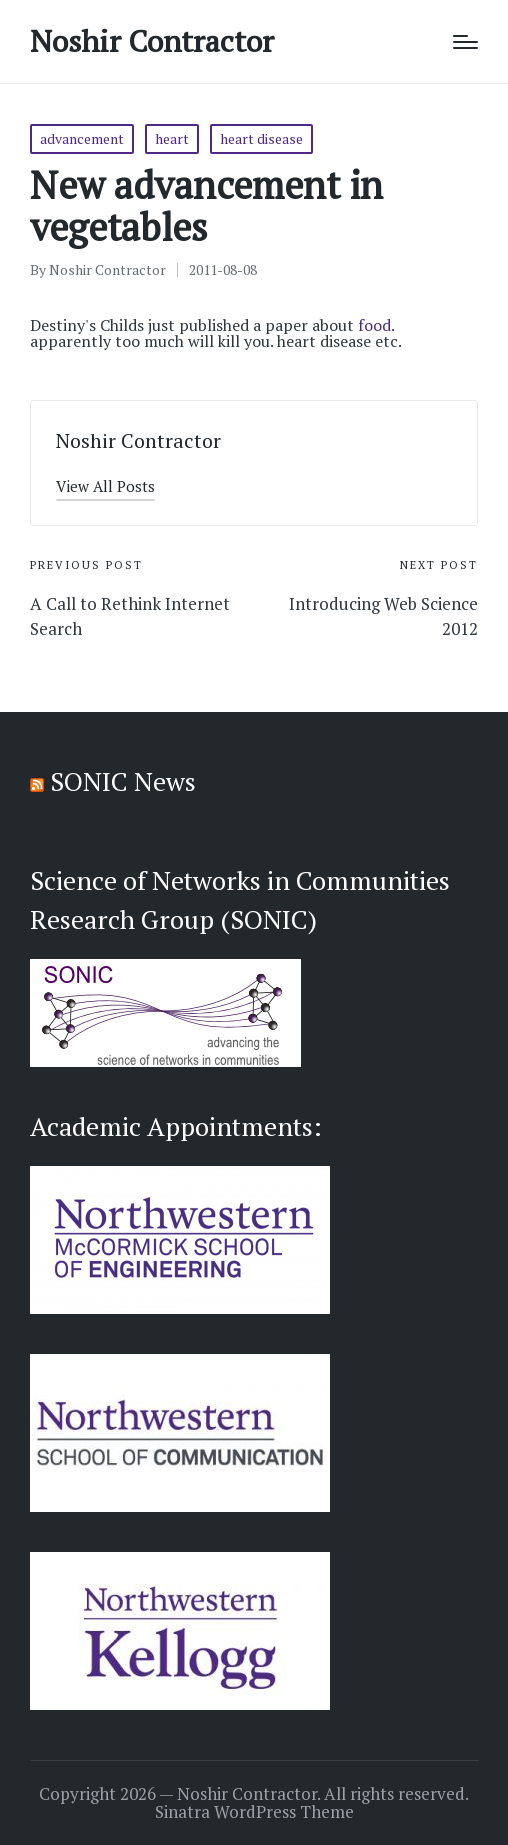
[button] (105, 486)
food (374, 325)
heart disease (261, 138)
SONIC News (123, 781)
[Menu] (465, 42)
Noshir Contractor (152, 41)
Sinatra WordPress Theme (254, 1812)
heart (172, 138)
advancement (82, 138)
